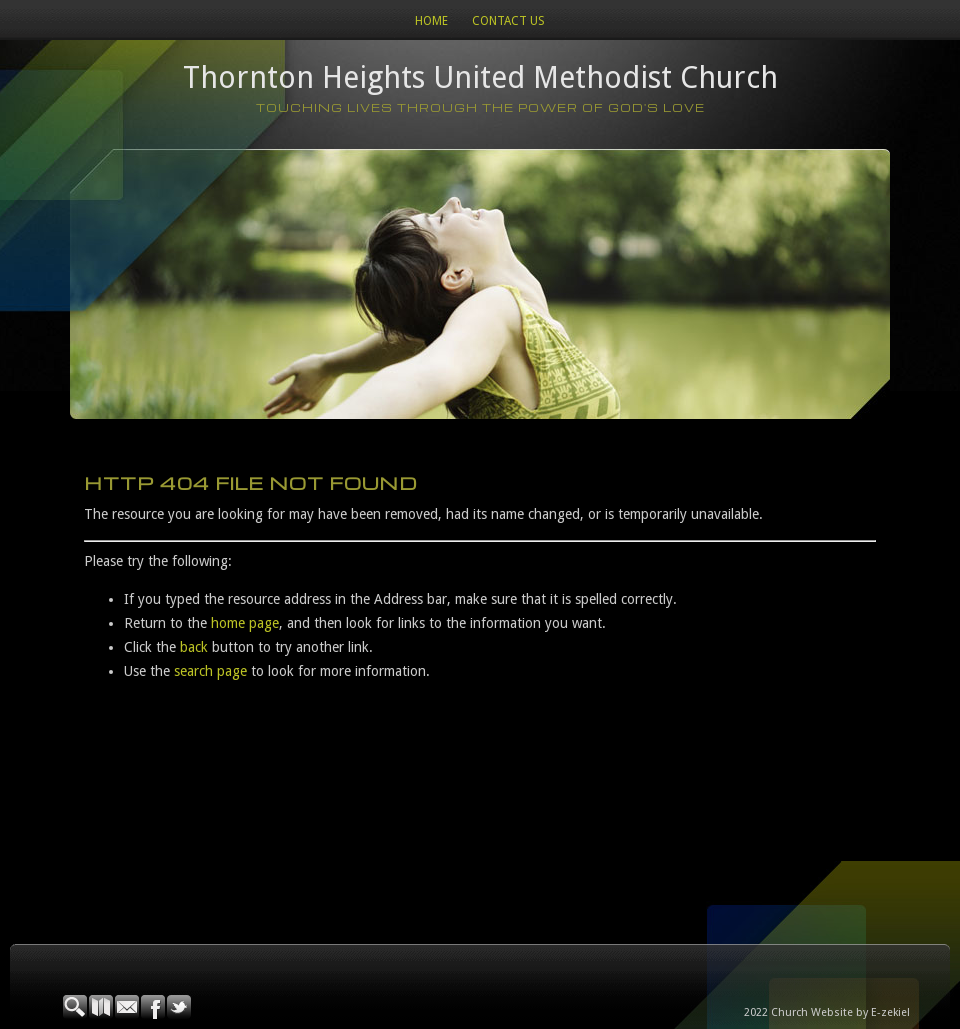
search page (210, 671)
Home (431, 21)
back (194, 647)
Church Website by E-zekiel (840, 1012)
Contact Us (508, 21)
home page (245, 623)
